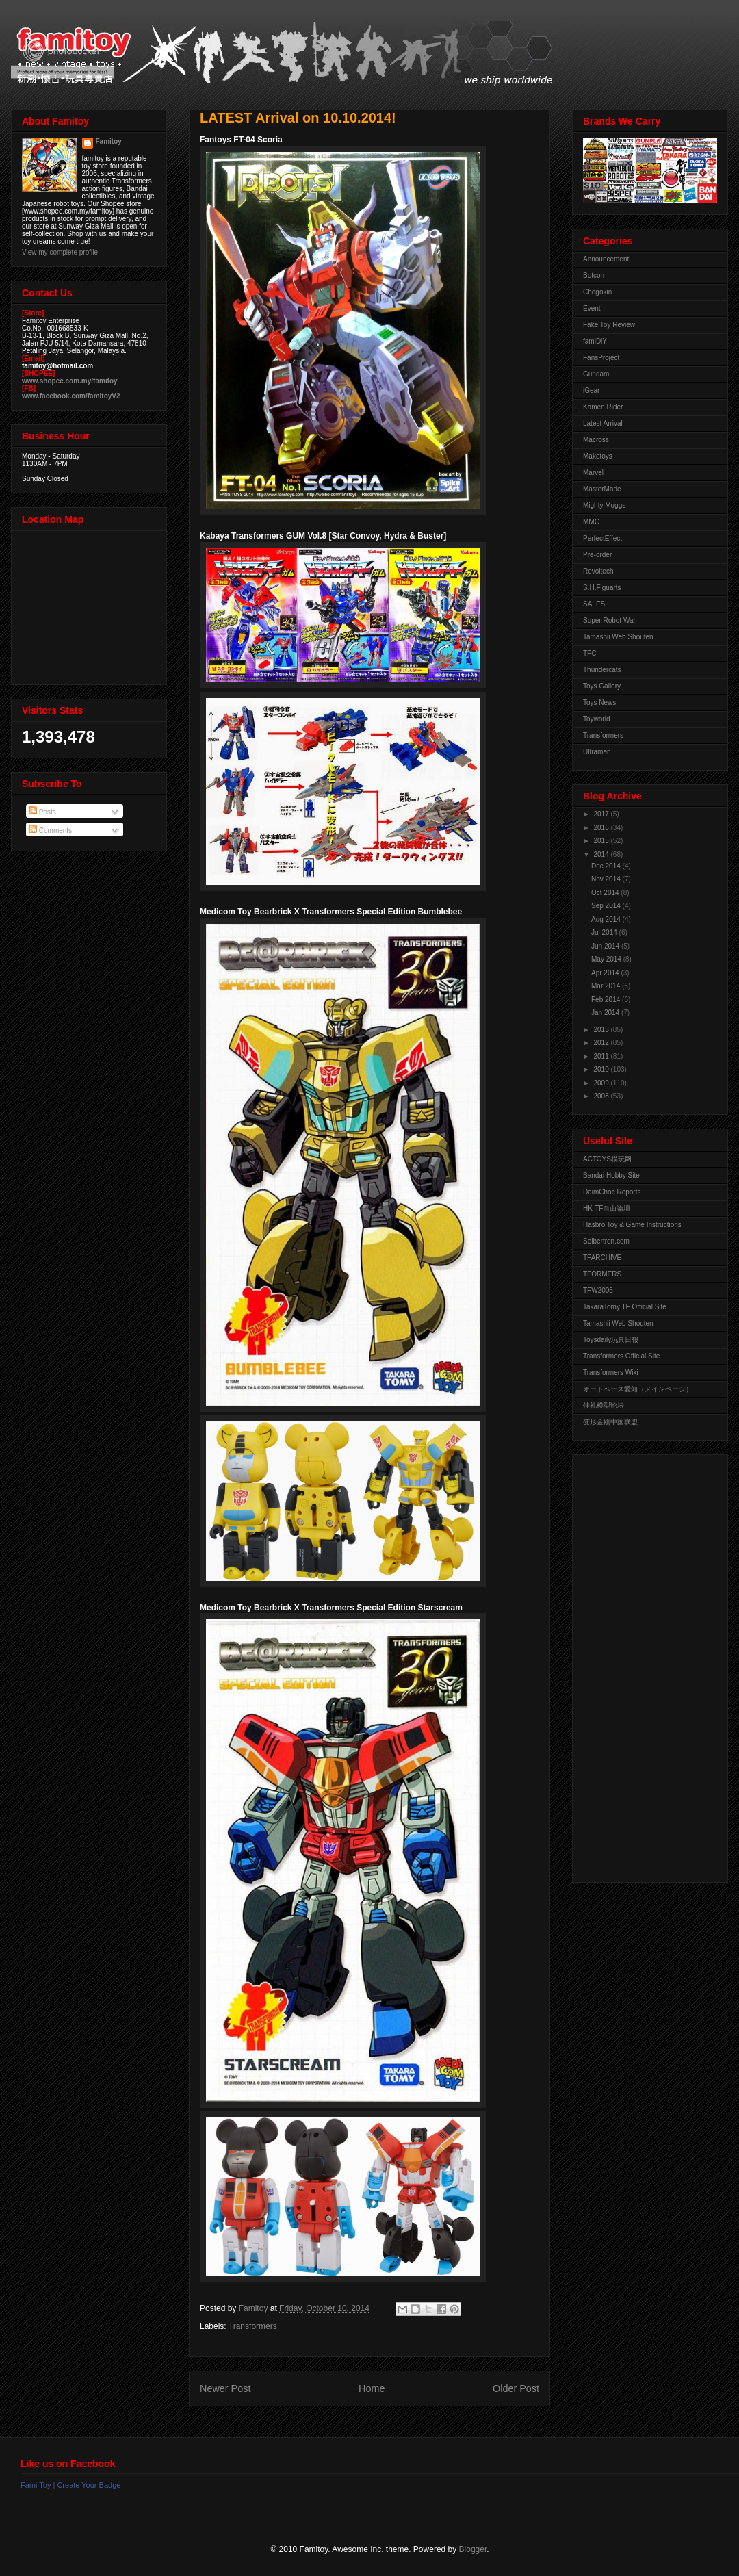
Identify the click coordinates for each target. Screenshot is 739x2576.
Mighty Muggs (604, 505)
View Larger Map (90, 604)
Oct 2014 (606, 893)
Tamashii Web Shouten (618, 637)
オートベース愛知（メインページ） (637, 1389)
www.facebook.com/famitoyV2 (71, 396)
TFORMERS (602, 1274)
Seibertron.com (606, 1241)
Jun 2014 (606, 946)
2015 (601, 841)
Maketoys (597, 456)
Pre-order (597, 554)
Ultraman (597, 752)
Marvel (593, 472)
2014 (601, 854)
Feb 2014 (606, 999)
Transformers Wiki (610, 1372)
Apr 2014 (606, 973)
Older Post (516, 2388)
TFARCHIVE (602, 1257)
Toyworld (596, 719)
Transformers (253, 2326)
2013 (601, 1029)
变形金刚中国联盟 (610, 1422)
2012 (601, 1042)
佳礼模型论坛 (603, 1405)
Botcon (593, 275)
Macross (596, 439)
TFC (589, 653)
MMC (591, 522)
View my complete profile (60, 252)
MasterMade (602, 489)
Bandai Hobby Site (611, 1175)
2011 (601, 1056)
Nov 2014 (607, 879)
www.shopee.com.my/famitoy (70, 381)
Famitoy (109, 141)
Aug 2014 (607, 919)
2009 (601, 1083)
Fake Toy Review (609, 325)
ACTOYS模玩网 (607, 1159)
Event (592, 308)
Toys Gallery (602, 686)
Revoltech (598, 571)
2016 (601, 828)
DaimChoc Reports (611, 1192)
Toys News (599, 702)
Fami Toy (36, 2485)
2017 (601, 814)
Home (372, 2388)
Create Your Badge (88, 2485)
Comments (50, 830)
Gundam (596, 374)
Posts (42, 812)
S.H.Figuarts (602, 587)
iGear (591, 390)
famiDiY (595, 341)
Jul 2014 (605, 932)
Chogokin (597, 292)
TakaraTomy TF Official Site (624, 1307)
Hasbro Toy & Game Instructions (632, 1224)
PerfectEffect (602, 538)
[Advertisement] (637, 1665)
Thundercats (602, 669)
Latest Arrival (603, 423)
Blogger (473, 2549)
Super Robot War (609, 620)
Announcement (606, 259)
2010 (601, 1069)
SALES (594, 604)
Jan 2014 (606, 1012)
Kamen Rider (603, 407)
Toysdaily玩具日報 (610, 1339)
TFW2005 (598, 1290)
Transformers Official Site (621, 1356)
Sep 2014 (607, 906)
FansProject (601, 357)
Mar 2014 (606, 986)
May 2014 (607, 959)
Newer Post (225, 2388)
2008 (601, 1096)
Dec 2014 (607, 866)
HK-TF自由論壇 (606, 1208)
